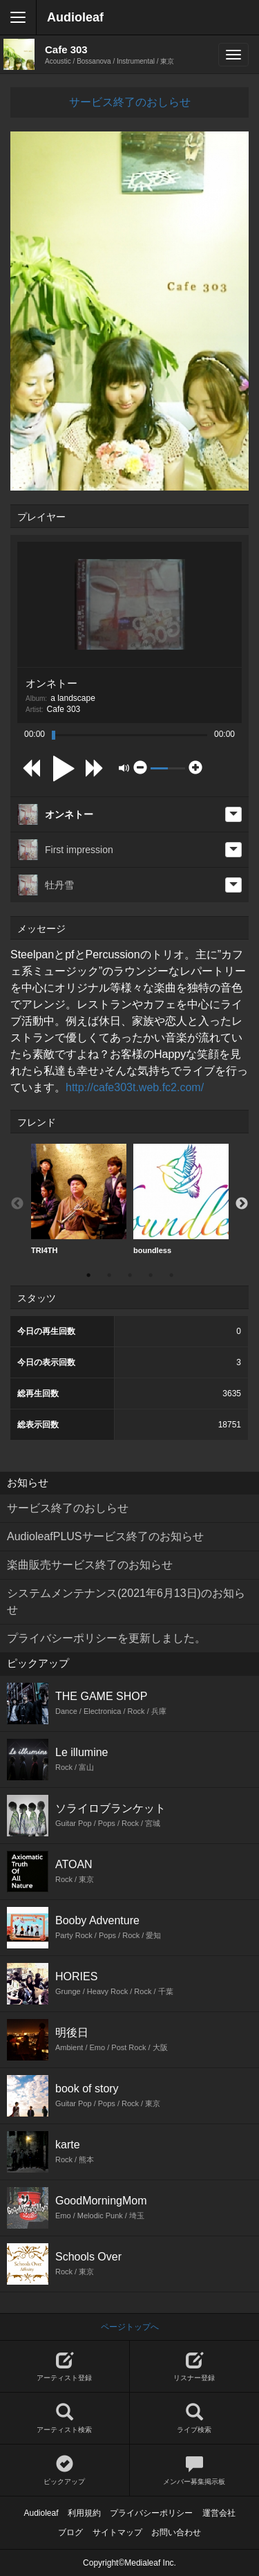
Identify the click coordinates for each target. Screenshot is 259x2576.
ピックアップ (64, 2470)
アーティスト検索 (64, 2418)
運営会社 (219, 2513)
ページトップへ (130, 2327)
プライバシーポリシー (151, 2513)
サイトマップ (117, 2532)
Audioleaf (75, 17)
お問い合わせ (176, 2532)
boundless (181, 1199)
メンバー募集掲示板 (195, 2470)
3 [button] (130, 1275)
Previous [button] (17, 1204)
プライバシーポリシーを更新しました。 (106, 1638)
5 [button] (171, 1275)
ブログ (70, 2532)
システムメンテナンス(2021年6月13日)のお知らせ (126, 1601)
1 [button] (88, 1275)
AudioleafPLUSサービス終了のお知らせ (105, 1536)
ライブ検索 (195, 2418)
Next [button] (242, 1204)
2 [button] (109, 1275)
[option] (78, 1199)
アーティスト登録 (64, 2367)
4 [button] (150, 1275)
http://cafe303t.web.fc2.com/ (135, 1087)
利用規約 (84, 2513)
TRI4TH (78, 1199)
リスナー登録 (195, 2367)
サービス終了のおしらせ (130, 102)
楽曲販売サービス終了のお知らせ (90, 1565)
